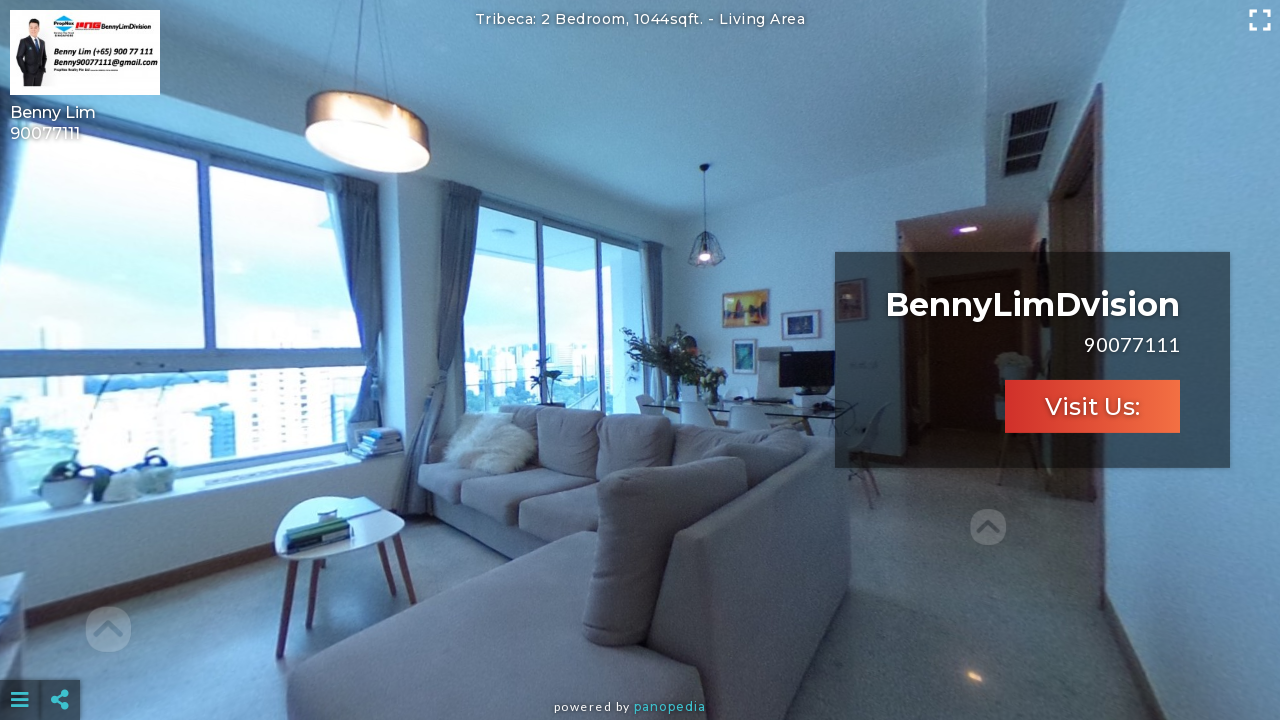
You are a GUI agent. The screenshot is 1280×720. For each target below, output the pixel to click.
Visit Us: (1092, 406)
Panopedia (670, 706)
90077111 (45, 133)
